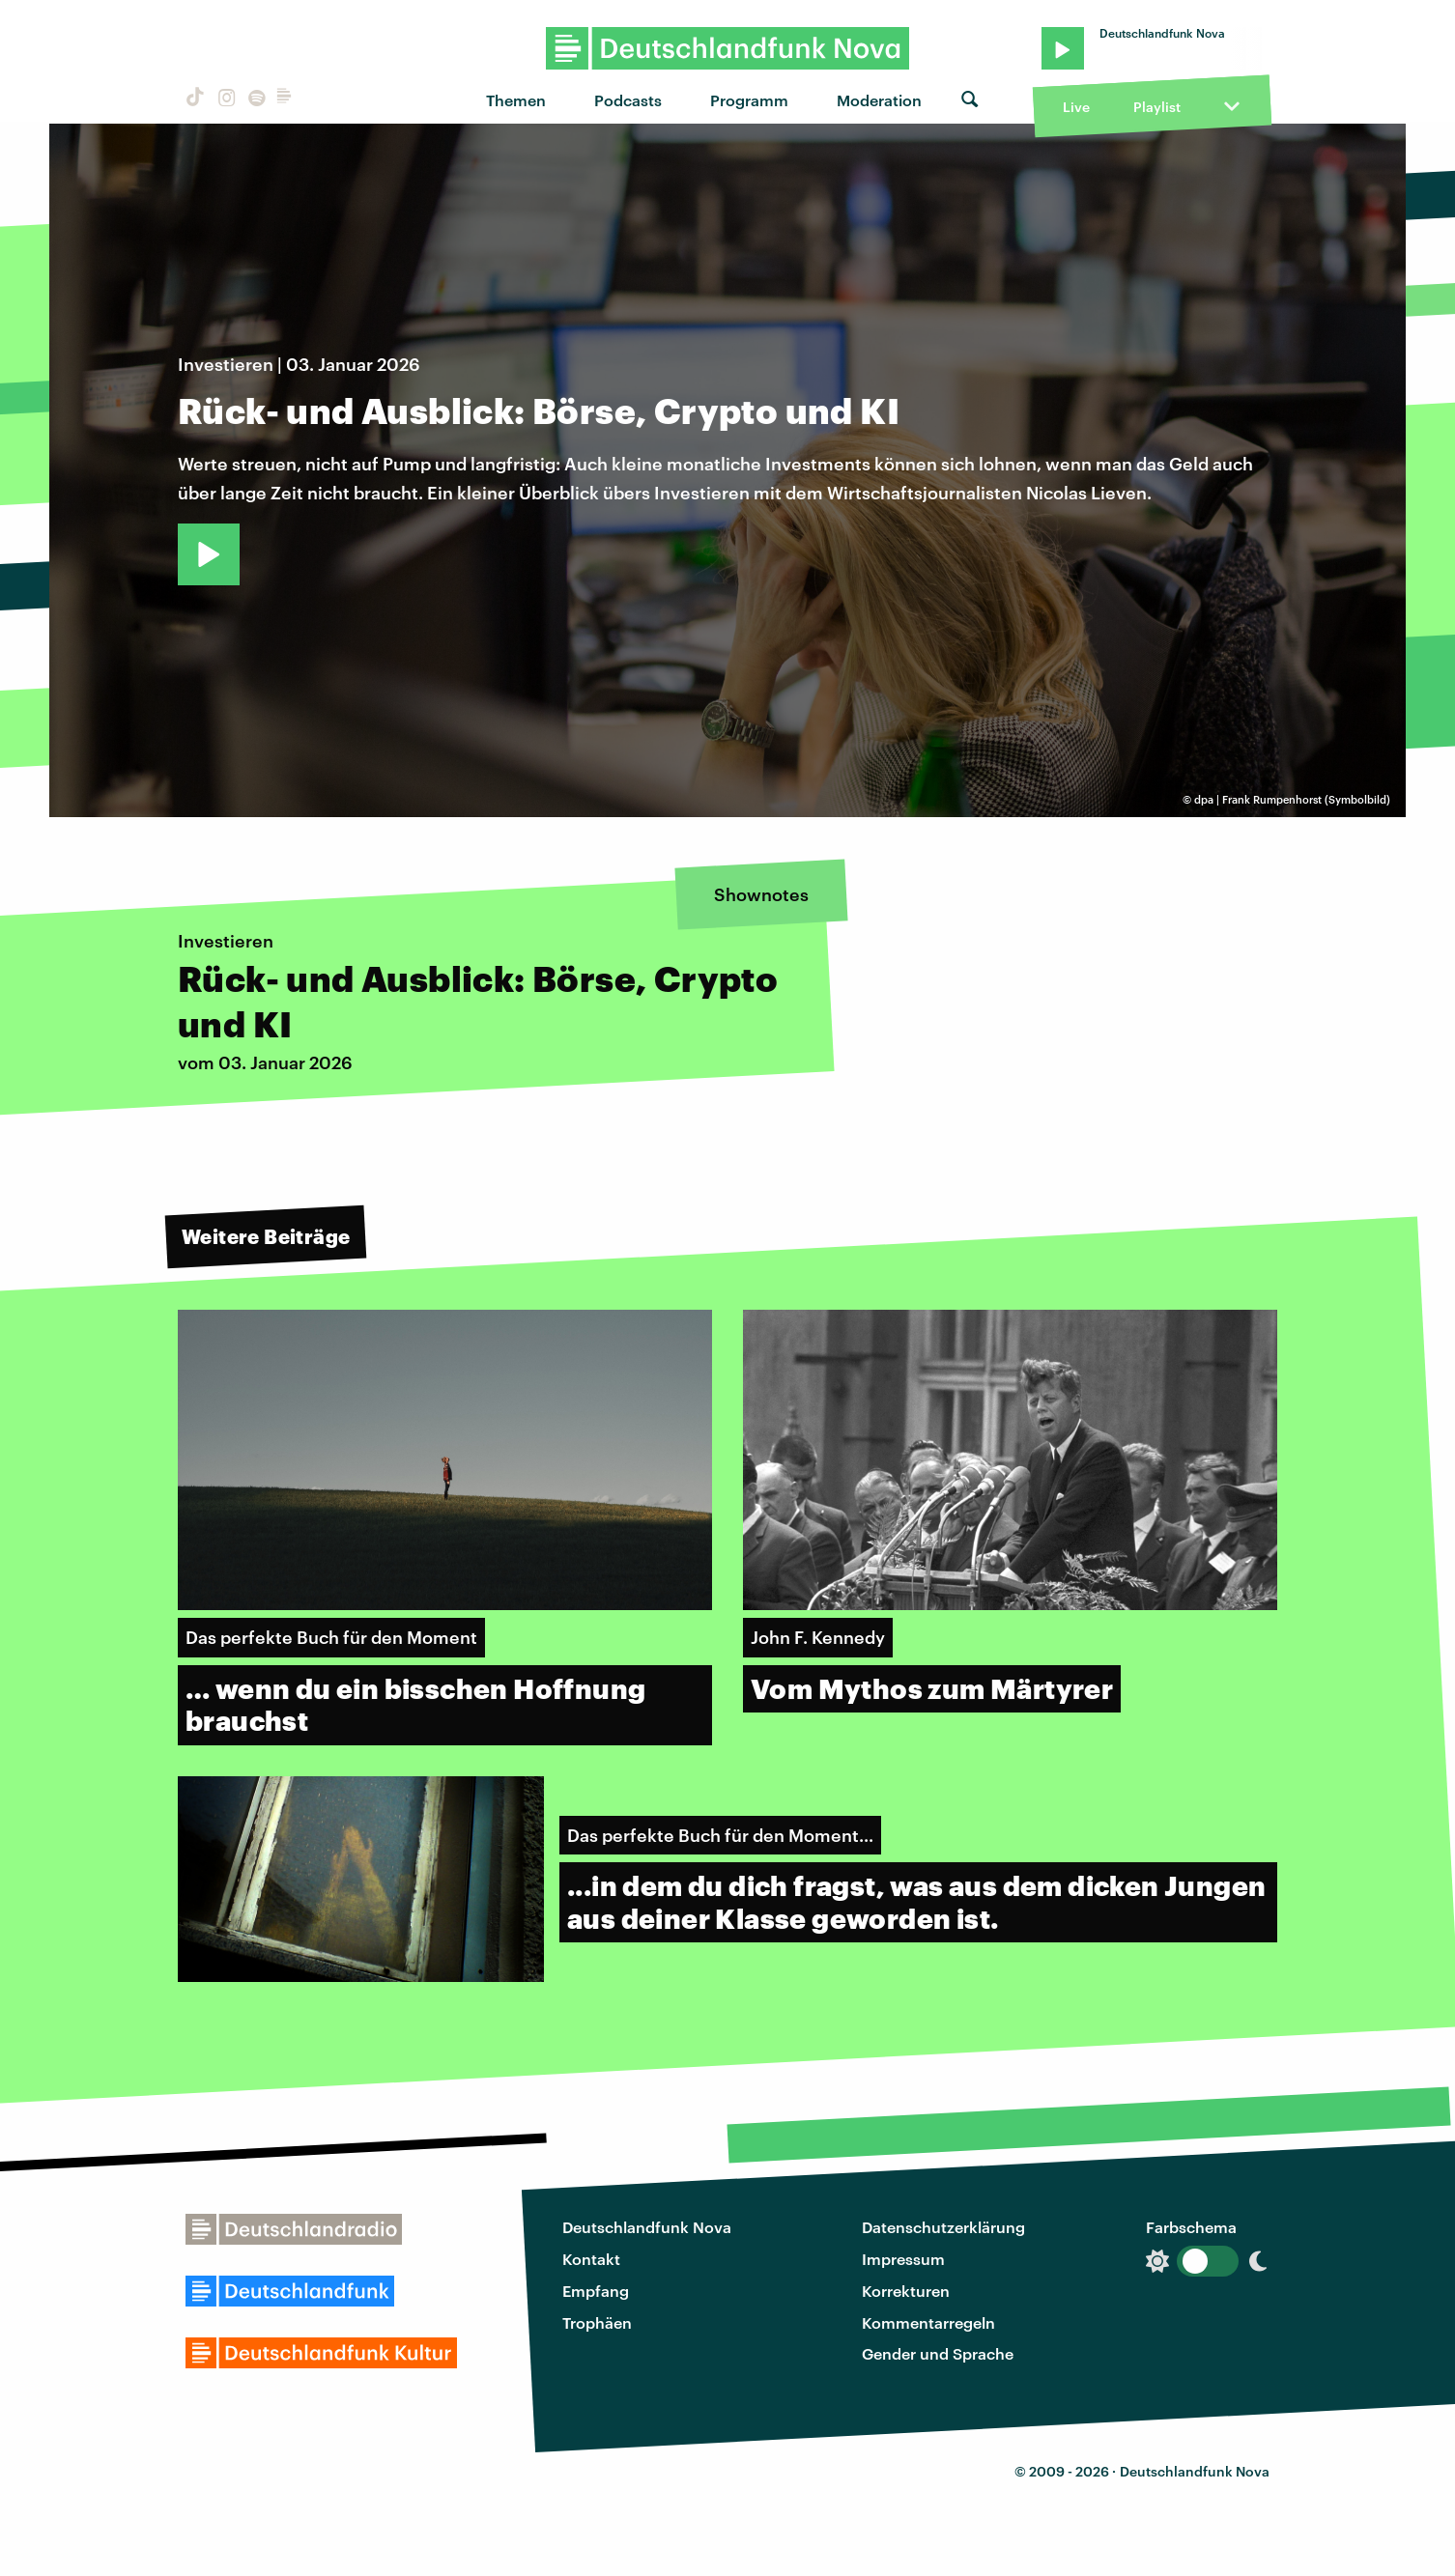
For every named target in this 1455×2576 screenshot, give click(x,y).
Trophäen (597, 2322)
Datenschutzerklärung (943, 2227)
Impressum (903, 2259)
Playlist (1157, 107)
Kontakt (591, 2259)
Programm (749, 100)
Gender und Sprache (937, 2353)
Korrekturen (906, 2290)
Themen (516, 100)
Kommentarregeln (928, 2322)
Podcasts (628, 100)
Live (1076, 107)
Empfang (595, 2290)
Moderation (879, 100)
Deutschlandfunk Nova (646, 2227)
